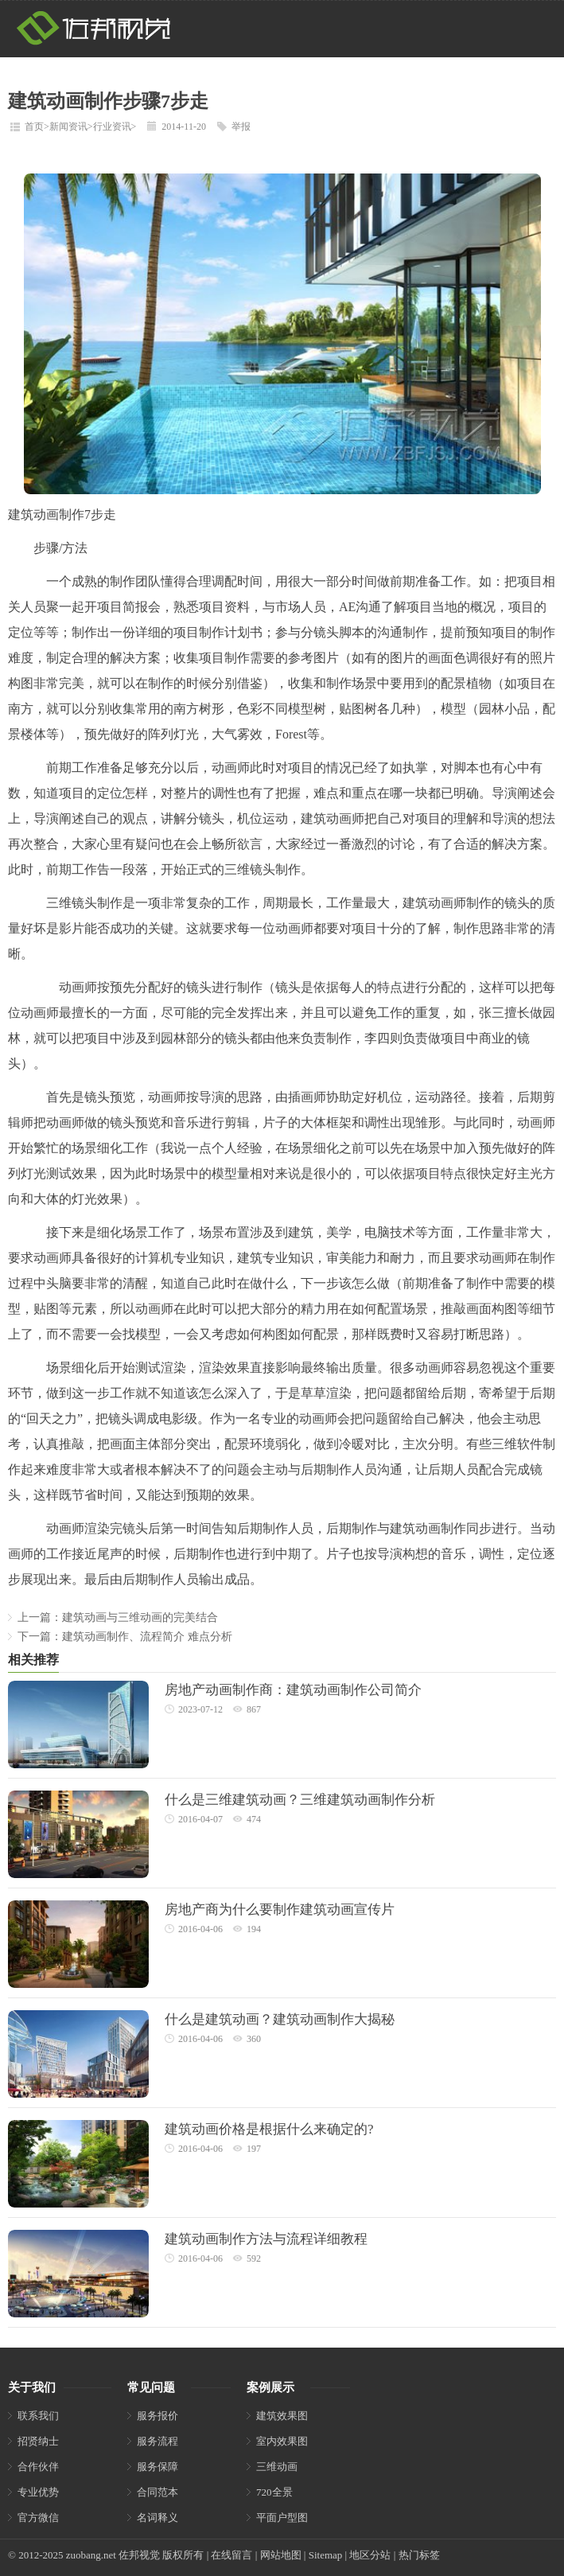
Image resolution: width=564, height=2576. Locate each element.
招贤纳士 (38, 2441)
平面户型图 (282, 2517)
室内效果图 (282, 2441)
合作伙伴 (38, 2467)
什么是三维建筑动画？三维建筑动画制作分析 (300, 1799)
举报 (241, 126)
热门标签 (419, 2555)
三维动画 (277, 2467)
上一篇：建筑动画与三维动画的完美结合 (118, 1617)
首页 (34, 126)
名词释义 (157, 2517)
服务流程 (157, 2441)
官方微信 (38, 2517)
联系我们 (38, 2416)
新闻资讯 (68, 126)
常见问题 (151, 2387)
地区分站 (370, 2555)
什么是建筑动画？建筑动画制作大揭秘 (280, 2019)
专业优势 (38, 2492)
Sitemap (326, 2555)
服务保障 (157, 2467)
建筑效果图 (282, 2416)
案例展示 (270, 2387)
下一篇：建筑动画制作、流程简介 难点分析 (125, 1637)
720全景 (274, 2492)
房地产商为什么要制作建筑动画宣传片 (280, 1909)
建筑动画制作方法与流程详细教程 (266, 2239)
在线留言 (231, 2555)
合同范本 (157, 2492)
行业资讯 (112, 126)
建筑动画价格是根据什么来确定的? (269, 2129)
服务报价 (157, 2416)
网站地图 (280, 2555)
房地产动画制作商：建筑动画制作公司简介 (293, 1689)
